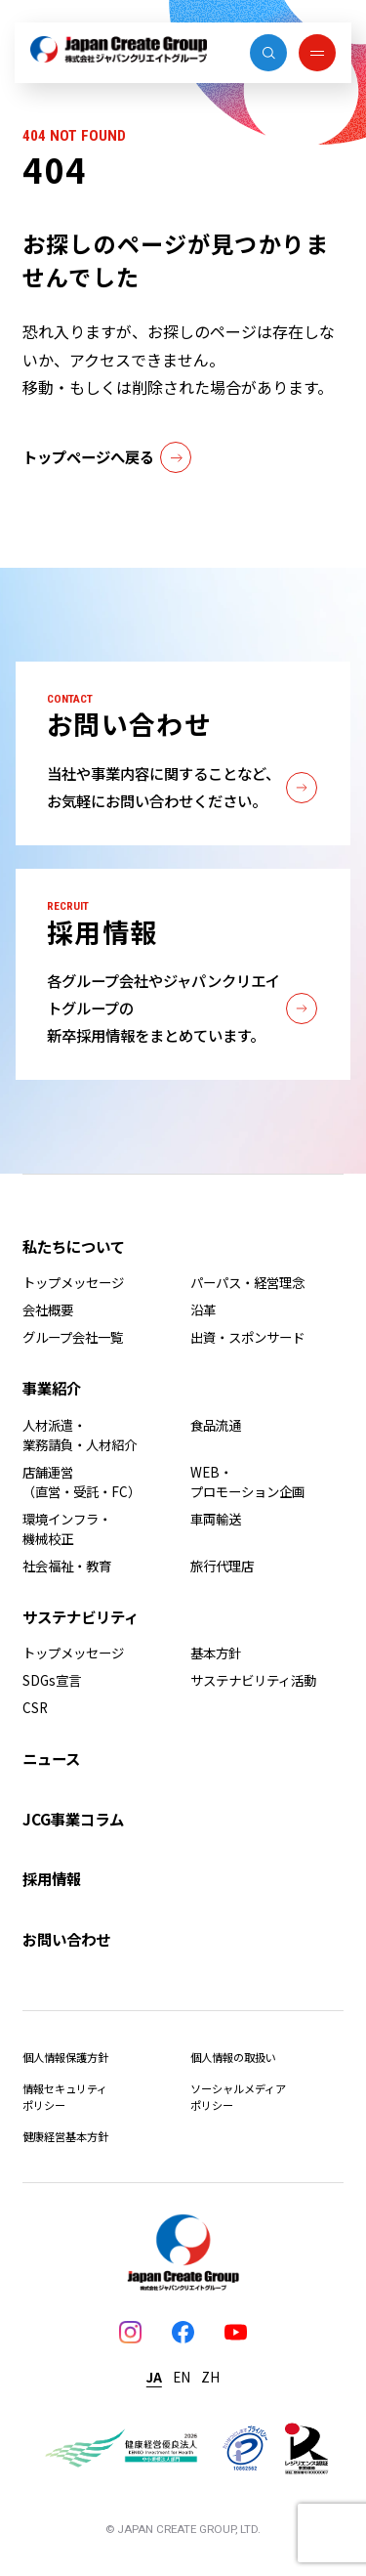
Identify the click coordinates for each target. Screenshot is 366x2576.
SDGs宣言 (51, 1680)
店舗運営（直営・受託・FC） (81, 1481)
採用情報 (51, 1878)
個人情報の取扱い (233, 2057)
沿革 (203, 1309)
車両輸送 (215, 1518)
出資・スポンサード (247, 1337)
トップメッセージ (73, 1282)
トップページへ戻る (106, 457)
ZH (210, 2376)
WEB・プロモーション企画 (247, 1481)
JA (154, 2376)
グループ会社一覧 (72, 1337)
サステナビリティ (80, 1616)
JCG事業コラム (73, 1818)
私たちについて (73, 1246)
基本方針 (215, 1652)
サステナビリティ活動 (253, 1680)
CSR (35, 1707)
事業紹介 (51, 1387)
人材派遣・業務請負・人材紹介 (79, 1434)
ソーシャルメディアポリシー (238, 2097)
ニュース (51, 1758)
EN (181, 2376)
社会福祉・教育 (66, 1565)
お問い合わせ (66, 1939)
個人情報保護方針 (65, 2057)
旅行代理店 (222, 1565)
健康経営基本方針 (65, 2136)
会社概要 (47, 1309)
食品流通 (215, 1425)
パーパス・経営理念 (247, 1282)
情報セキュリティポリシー (64, 2097)
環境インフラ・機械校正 (66, 1528)
